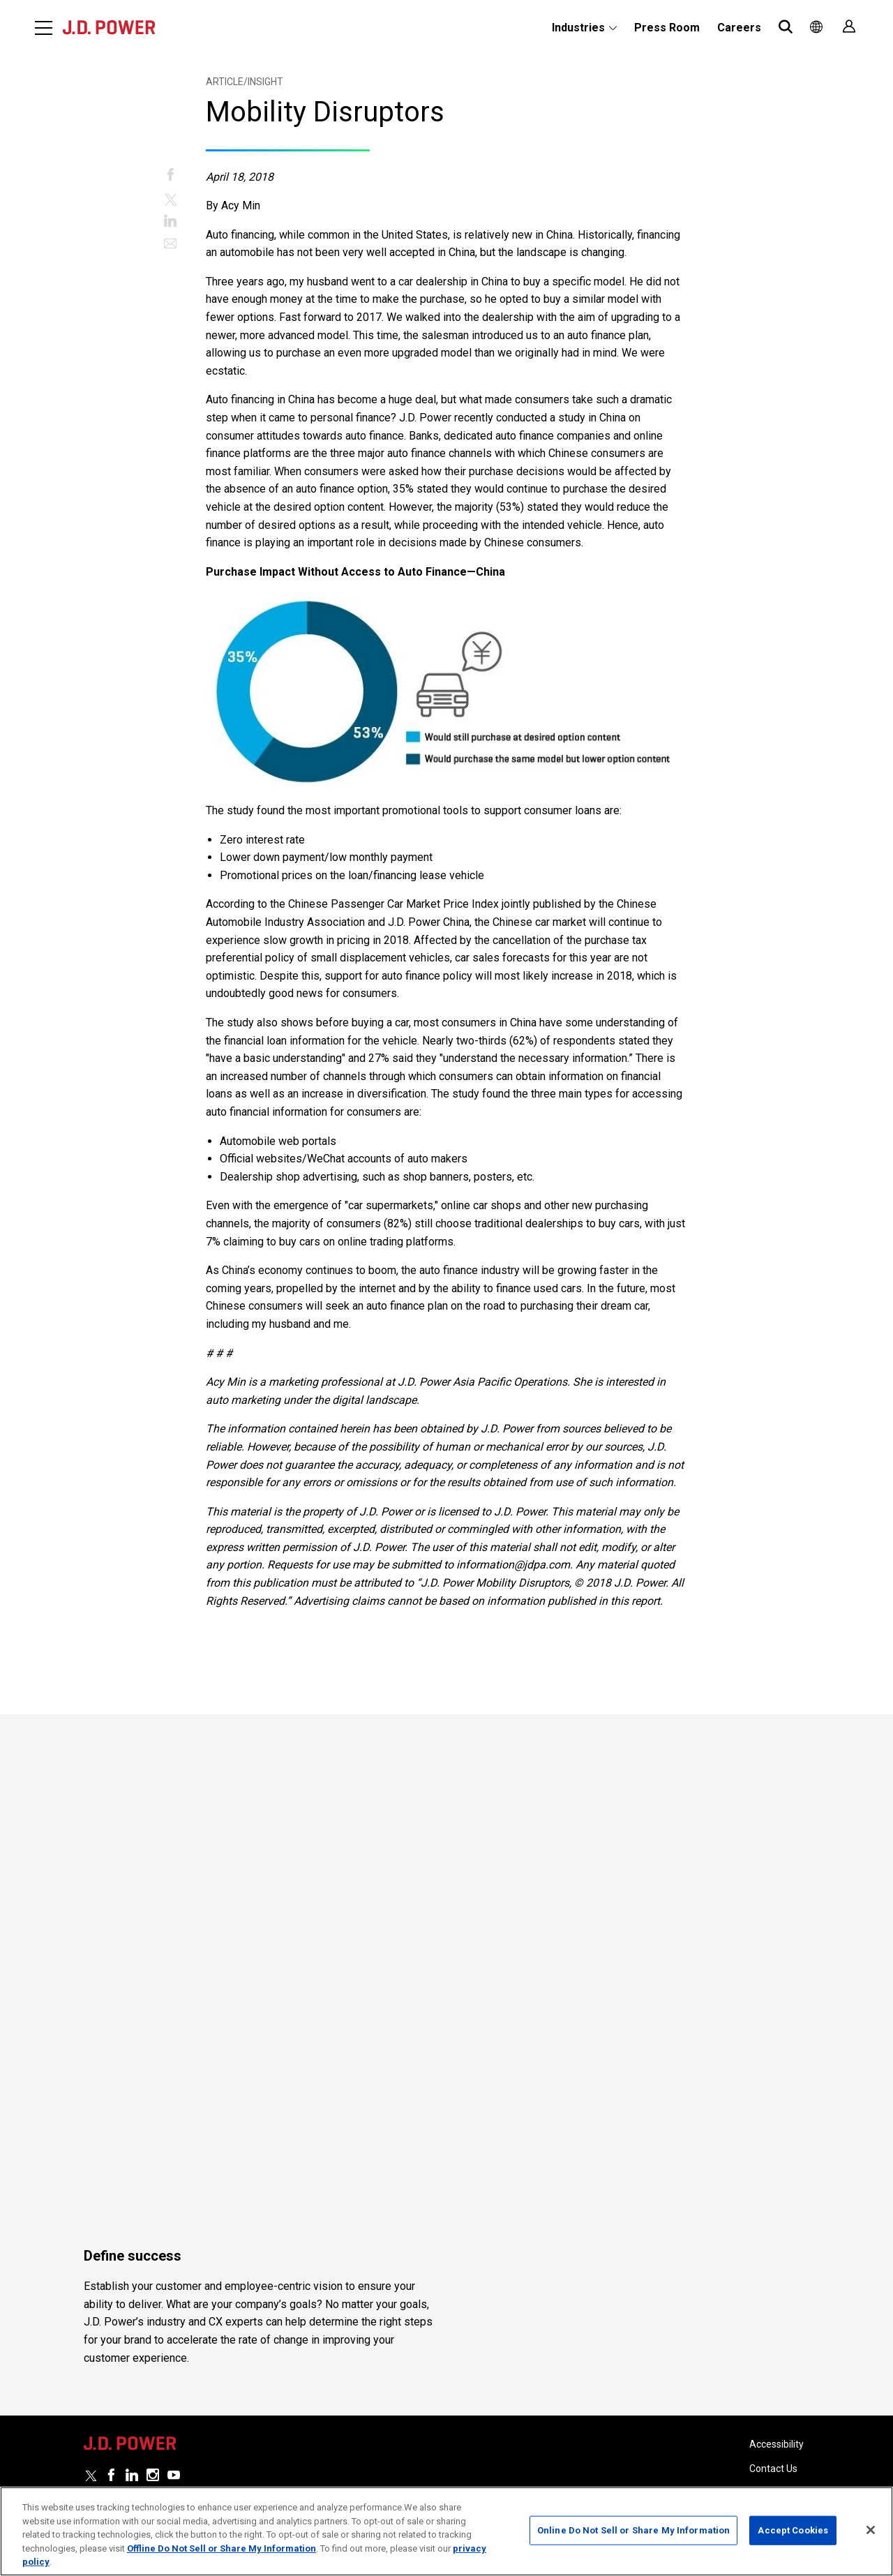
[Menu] (43, 28)
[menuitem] (584, 28)
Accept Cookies (793, 2530)
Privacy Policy (779, 2470)
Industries (578, 27)
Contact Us (773, 2447)
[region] (446, 2531)
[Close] (870, 2530)
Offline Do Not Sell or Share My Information (221, 2548)
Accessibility (776, 2422)
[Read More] (205, 1881)
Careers (739, 27)
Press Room (667, 27)
